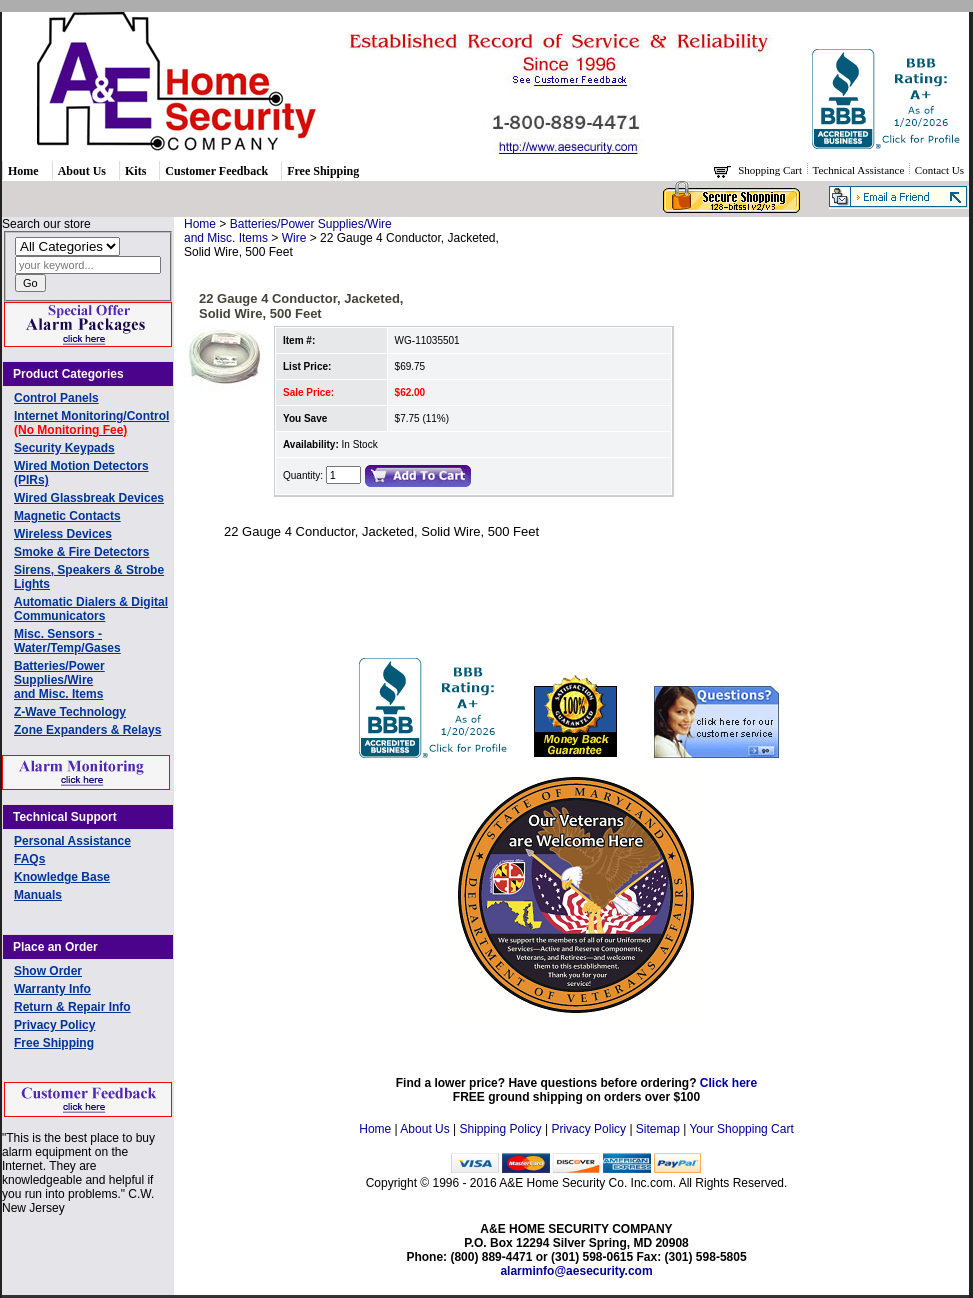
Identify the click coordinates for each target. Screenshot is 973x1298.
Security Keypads (64, 448)
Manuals (38, 895)
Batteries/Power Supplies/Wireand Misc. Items (59, 680)
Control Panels (56, 398)
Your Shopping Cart (741, 1129)
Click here (728, 1083)
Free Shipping (323, 171)
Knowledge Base (62, 877)
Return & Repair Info (72, 1007)
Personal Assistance (72, 841)
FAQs (29, 859)
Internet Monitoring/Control (91, 423)
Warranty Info (52, 989)
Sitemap (658, 1129)
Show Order (48, 971)
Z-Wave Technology (70, 712)
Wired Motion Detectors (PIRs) (81, 473)
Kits (135, 171)
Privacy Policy (54, 1025)
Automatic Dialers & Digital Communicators (91, 609)
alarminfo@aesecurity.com (576, 1271)
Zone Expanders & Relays (87, 730)
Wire (294, 238)
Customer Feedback (216, 171)
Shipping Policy (501, 1129)
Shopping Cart (771, 170)
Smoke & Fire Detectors (81, 552)
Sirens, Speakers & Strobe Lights (89, 577)
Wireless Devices (63, 534)
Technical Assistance (860, 170)
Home (23, 171)
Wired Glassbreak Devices (89, 498)
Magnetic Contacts (67, 516)
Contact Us (939, 170)
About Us (82, 171)
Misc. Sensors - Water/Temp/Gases (67, 641)
